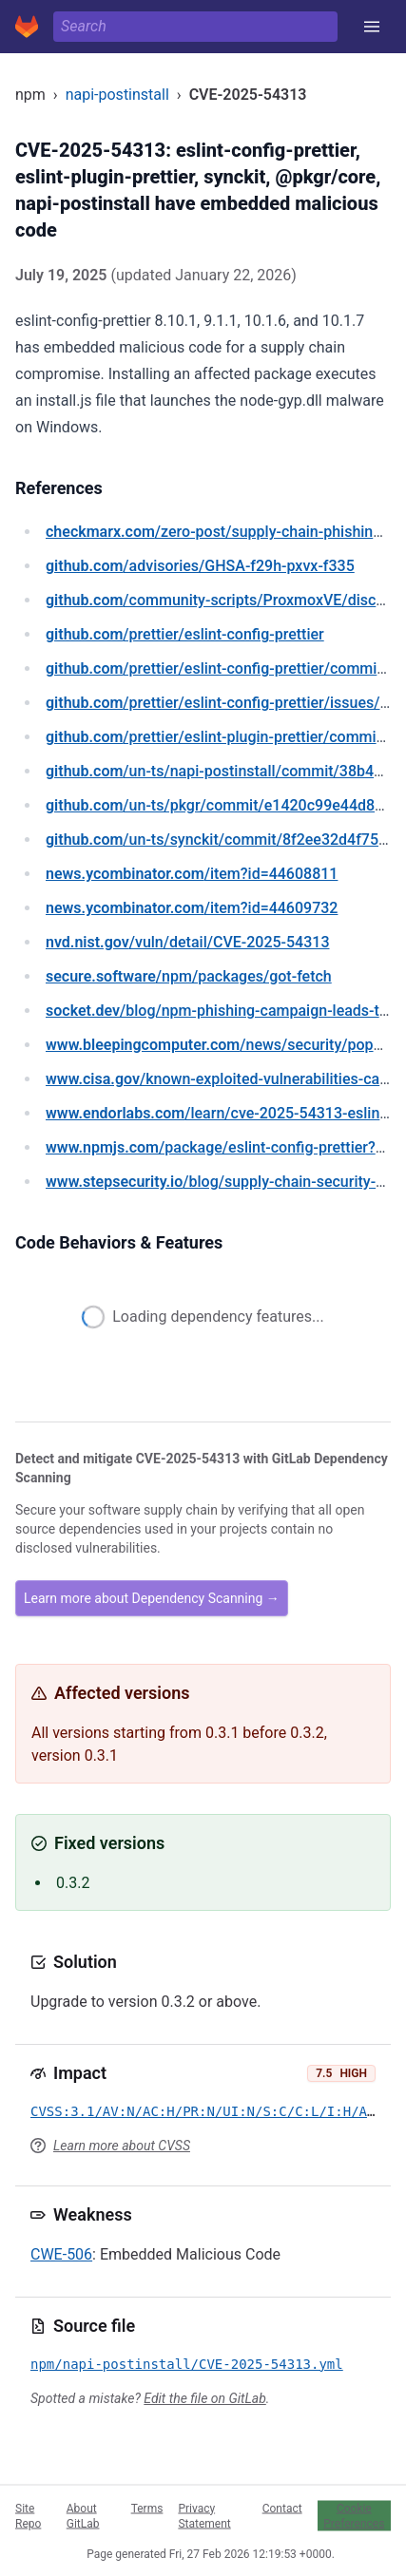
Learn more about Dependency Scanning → (152, 1598)
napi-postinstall (117, 95)
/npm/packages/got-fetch (189, 976)
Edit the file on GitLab (204, 2398)
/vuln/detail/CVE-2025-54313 (187, 942)
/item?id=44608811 (192, 874)
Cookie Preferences (353, 2515)
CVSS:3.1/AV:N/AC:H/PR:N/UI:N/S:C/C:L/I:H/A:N (206, 2111)
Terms (147, 2507)
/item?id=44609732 (192, 908)
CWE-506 (61, 2254)
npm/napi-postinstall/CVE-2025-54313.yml (186, 2364)
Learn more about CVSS (121, 2145)
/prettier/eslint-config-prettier (185, 634)
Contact (282, 2507)
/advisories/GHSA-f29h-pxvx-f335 (200, 566)
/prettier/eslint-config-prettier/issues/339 (226, 703)
